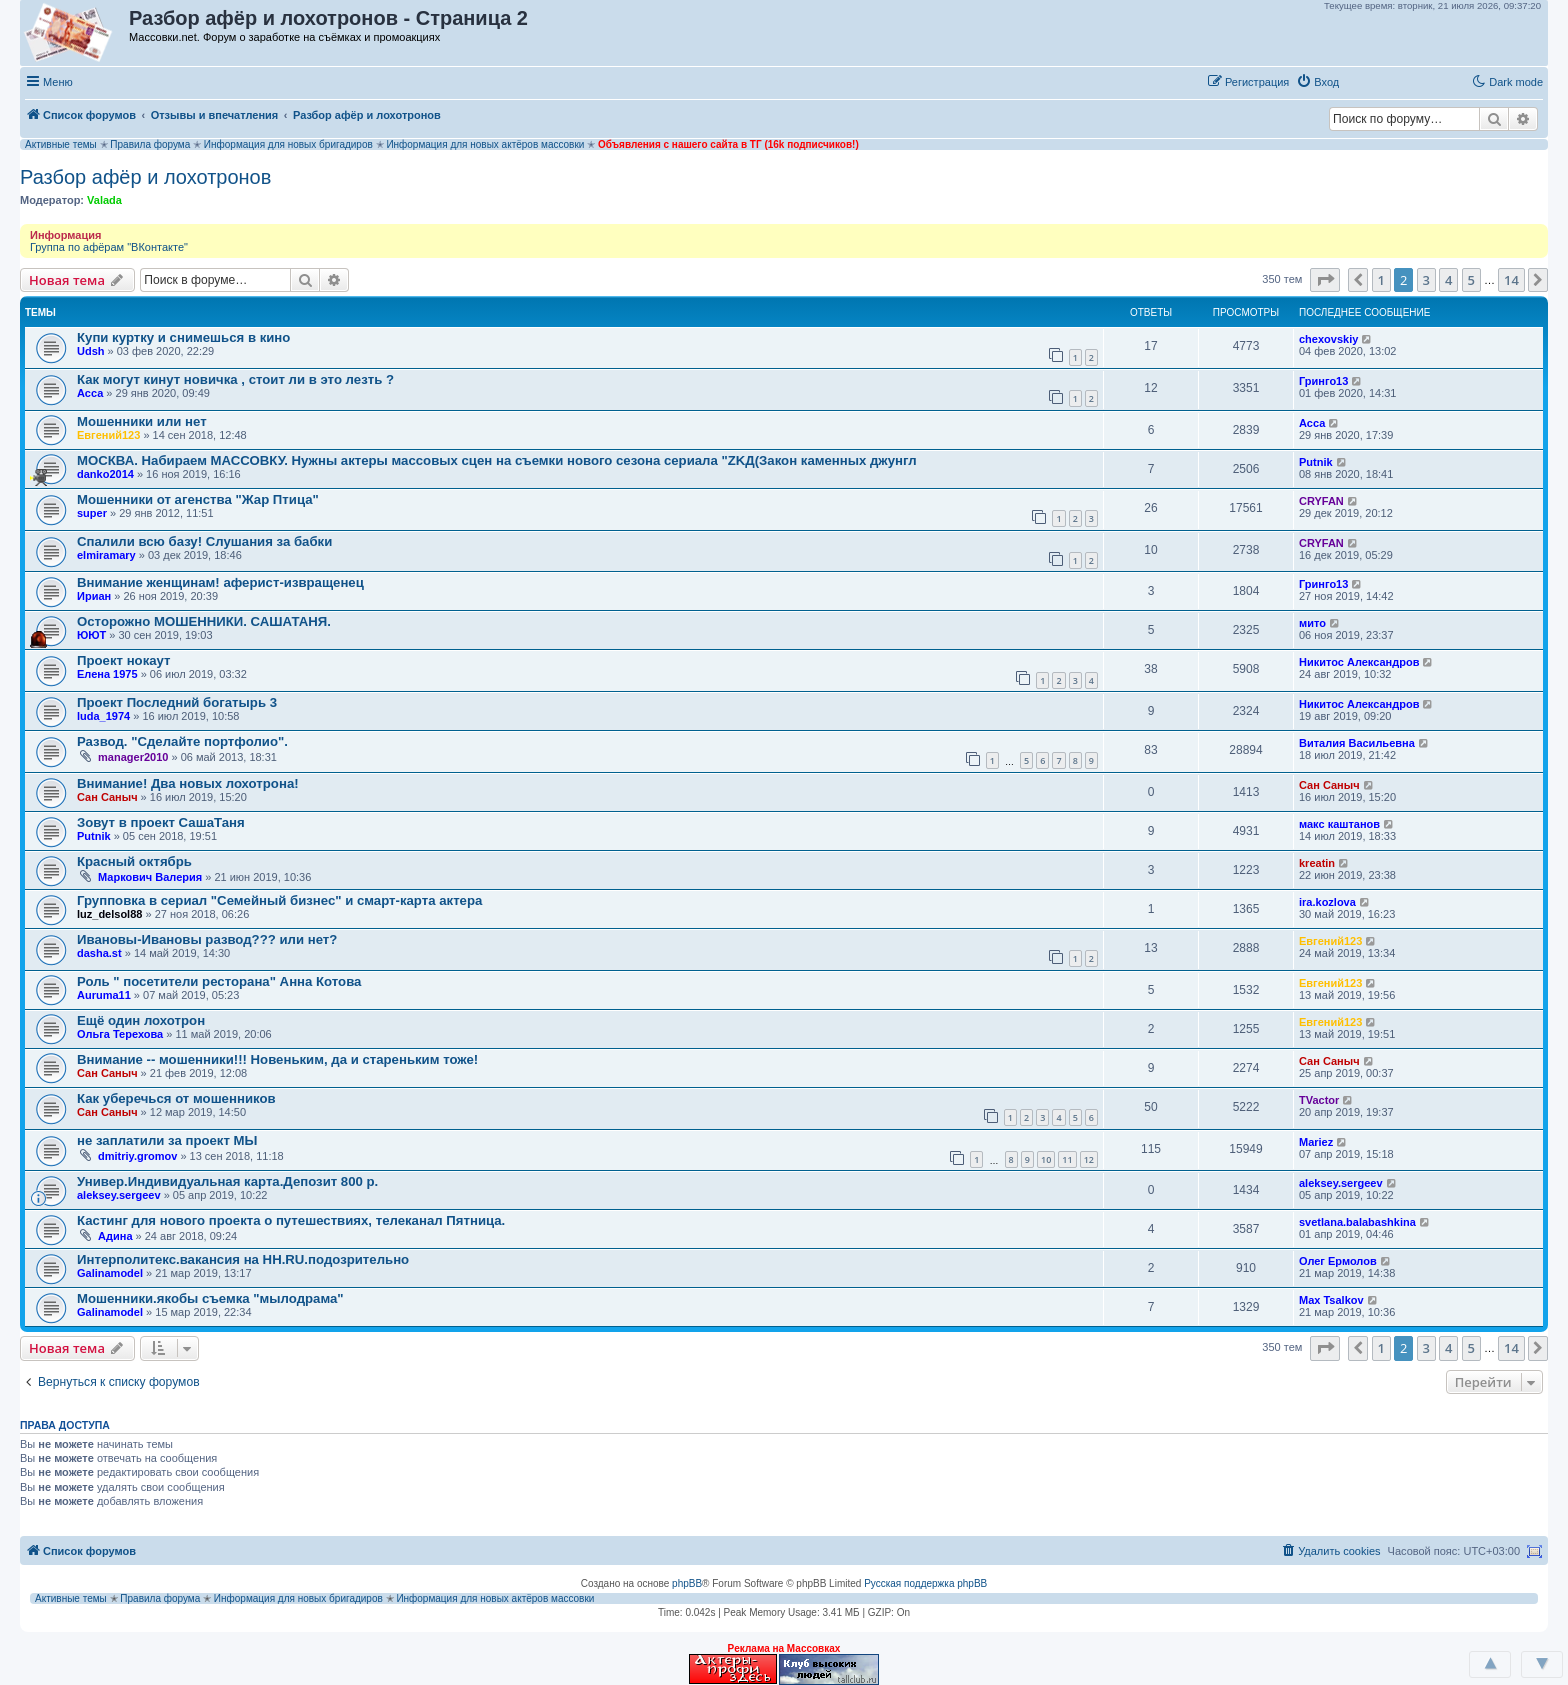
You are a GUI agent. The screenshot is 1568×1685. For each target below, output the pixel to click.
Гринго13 (1323, 381)
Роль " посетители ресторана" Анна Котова (219, 981)
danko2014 (105, 474)
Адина (115, 1236)
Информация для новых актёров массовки (485, 144)
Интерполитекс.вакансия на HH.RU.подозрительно (243, 1259)
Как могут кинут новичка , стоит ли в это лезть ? (235, 379)
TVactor (1319, 1100)
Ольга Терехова (120, 1034)
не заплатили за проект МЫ (167, 1140)
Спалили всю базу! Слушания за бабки (204, 541)
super (92, 513)
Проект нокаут (124, 660)
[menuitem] (1317, 82)
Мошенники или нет (142, 421)
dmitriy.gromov (137, 1156)
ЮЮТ (91, 635)
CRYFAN (1321, 501)
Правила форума (150, 144)
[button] (1367, 81)
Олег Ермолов (1338, 1261)
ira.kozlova (1327, 902)
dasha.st (99, 953)
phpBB (687, 1583)
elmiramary (106, 555)
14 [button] (1511, 280)
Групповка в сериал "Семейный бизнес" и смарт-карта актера (279, 900)
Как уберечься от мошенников (176, 1098)
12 (1089, 1159)
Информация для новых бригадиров (288, 144)
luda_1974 (103, 716)
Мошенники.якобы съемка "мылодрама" (210, 1298)
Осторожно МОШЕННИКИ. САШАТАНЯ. (204, 621)
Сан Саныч (107, 797)
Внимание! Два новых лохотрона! (188, 783)
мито (1312, 623)
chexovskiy (1328, 339)
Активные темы (61, 144)
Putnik (1316, 462)
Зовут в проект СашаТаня (161, 822)
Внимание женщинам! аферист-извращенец (220, 582)
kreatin (1317, 863)
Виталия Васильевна (1357, 743)
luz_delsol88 (109, 914)
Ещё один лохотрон (141, 1020)
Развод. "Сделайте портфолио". (182, 741)
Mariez (1316, 1142)
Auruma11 (104, 995)
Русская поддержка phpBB (925, 1583)
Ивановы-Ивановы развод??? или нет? (207, 939)
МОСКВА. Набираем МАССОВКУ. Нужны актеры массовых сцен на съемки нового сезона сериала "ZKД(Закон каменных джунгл (497, 460)
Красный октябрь (134, 861)
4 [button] (1448, 280)
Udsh (91, 351)
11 (1067, 1159)
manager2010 (133, 757)
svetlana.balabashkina (1357, 1222)
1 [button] (1381, 280)
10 (1046, 1159)
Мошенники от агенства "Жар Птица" (198, 499)
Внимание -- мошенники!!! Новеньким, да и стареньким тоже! (277, 1059)
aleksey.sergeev (119, 1195)
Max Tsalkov (1331, 1300)
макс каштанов (1339, 824)
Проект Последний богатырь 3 (177, 702)
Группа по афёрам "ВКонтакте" (109, 247)
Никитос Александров (1359, 662)
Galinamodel (110, 1273)
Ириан (94, 596)
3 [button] (1426, 280)
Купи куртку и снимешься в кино (183, 337)
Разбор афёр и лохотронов (145, 177)
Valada (104, 200)
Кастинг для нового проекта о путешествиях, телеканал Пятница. (291, 1220)
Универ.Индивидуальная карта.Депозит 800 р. (227, 1181)
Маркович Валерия (150, 877)
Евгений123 (108, 435)
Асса (90, 393)
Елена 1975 (107, 674)
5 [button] (1471, 280)
